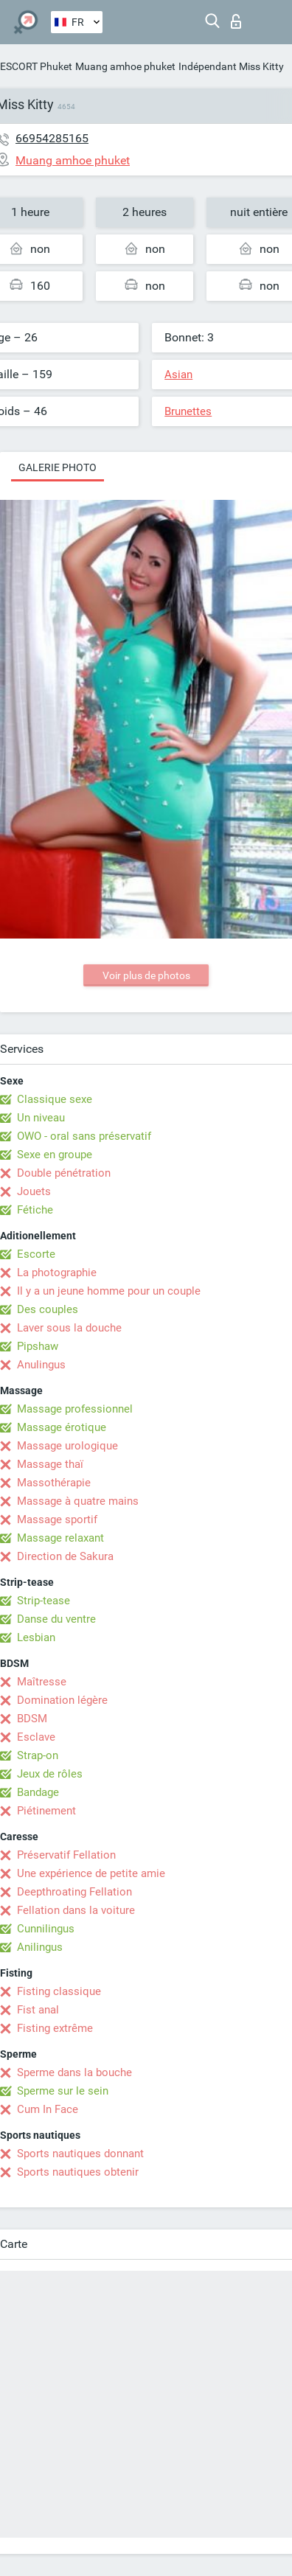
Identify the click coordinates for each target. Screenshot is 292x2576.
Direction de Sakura (65, 1556)
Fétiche (35, 1209)
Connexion (236, 21)
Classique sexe (54, 1099)
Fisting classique (59, 1991)
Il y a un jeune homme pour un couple (109, 1291)
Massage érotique (61, 1427)
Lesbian (36, 1637)
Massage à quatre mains (78, 1501)
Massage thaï (50, 1464)
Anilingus (40, 1947)
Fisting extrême (55, 2028)
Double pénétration (64, 1173)
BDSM (32, 1718)
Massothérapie (54, 1482)
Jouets (34, 1191)
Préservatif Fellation (66, 1855)
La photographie (57, 1272)
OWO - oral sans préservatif (84, 1136)
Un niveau (41, 1117)
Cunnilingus (45, 1928)
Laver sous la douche (69, 1327)
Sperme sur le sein (62, 2091)
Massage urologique (67, 1445)
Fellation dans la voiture (76, 1910)
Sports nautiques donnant (80, 2153)
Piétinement (46, 1810)
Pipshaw (37, 1346)
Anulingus (41, 1364)
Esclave (36, 1737)
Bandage (38, 1792)
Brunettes (188, 411)
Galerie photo (57, 467)
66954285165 (51, 138)
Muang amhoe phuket (125, 66)
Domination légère (62, 1700)
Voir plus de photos (146, 975)
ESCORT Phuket (36, 66)
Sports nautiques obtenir (78, 2172)
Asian (178, 374)
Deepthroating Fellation (74, 1891)
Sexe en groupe (54, 1154)
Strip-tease (43, 1600)
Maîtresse (41, 1681)
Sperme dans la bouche (74, 2072)
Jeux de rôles (50, 1773)
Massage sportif (57, 1519)
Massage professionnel (75, 1409)
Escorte (36, 1254)
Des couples (47, 1309)
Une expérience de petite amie (91, 1873)
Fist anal (38, 2009)
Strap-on (37, 1755)
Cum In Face (47, 2109)
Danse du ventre (56, 1619)
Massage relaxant (60, 1538)
